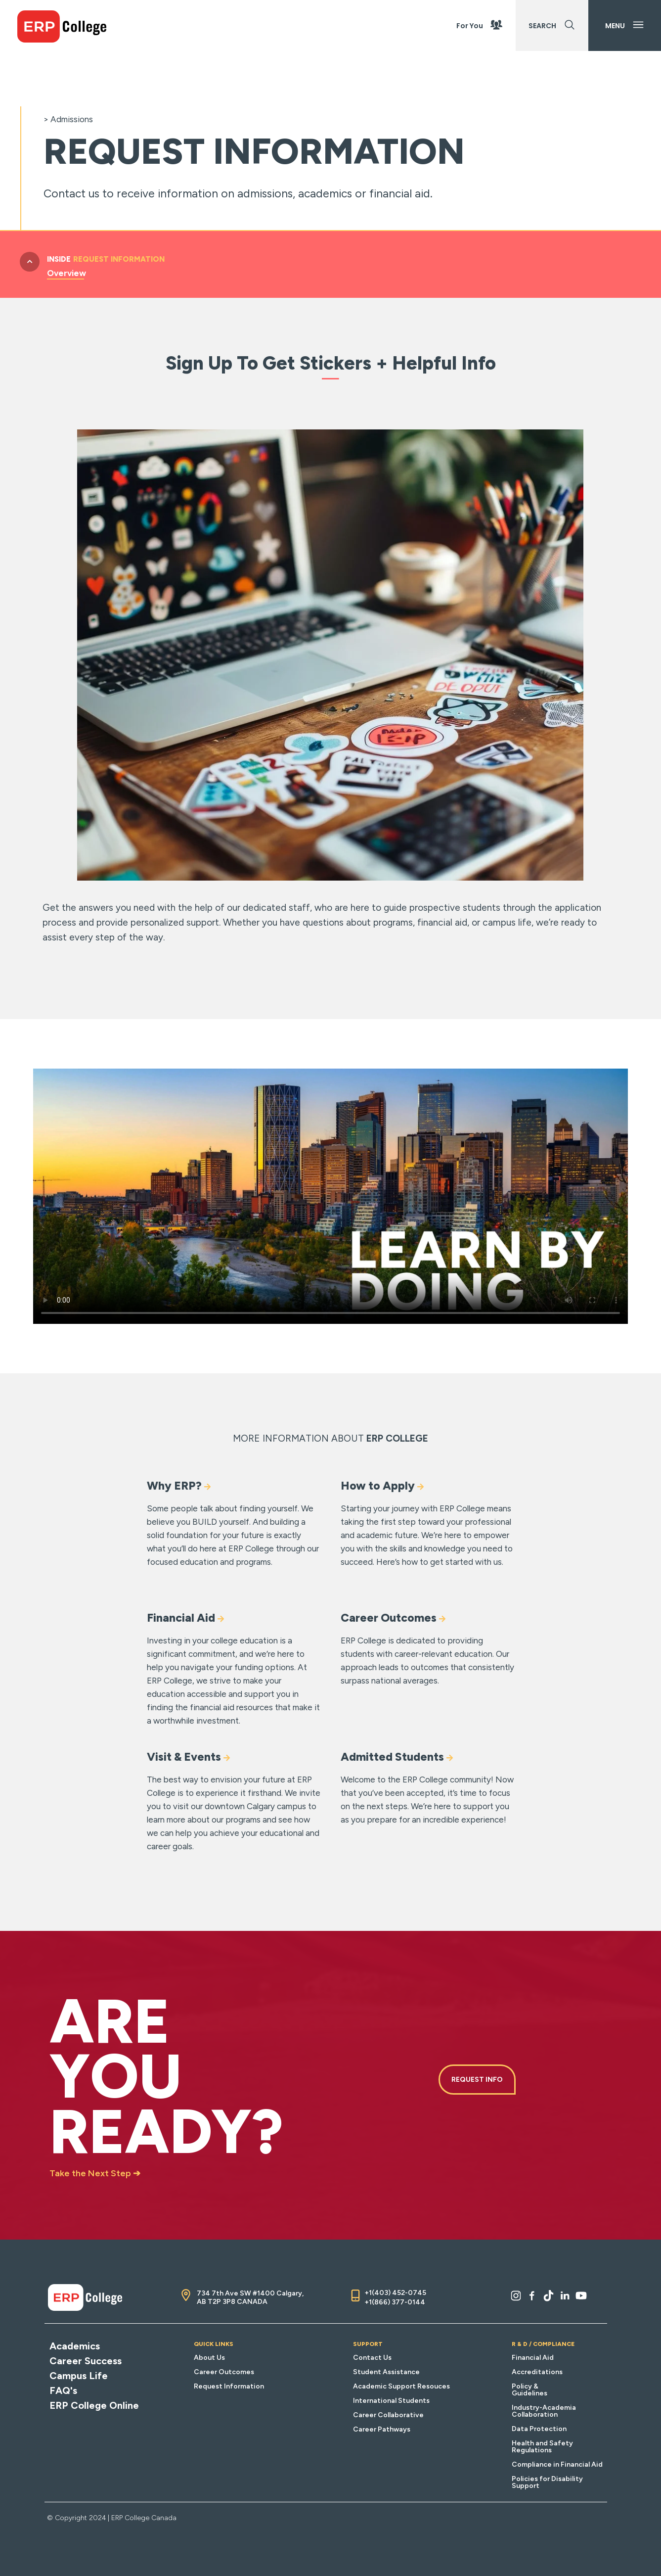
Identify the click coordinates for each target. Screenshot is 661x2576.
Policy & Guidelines (529, 2389)
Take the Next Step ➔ (94, 2173)
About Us (209, 2357)
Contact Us (372, 2357)
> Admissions (68, 119)
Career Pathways (381, 2429)
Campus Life (78, 2376)
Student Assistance (386, 2372)
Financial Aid (533, 2357)
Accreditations (537, 2372)
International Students (391, 2400)
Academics (74, 2346)
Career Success (85, 2361)
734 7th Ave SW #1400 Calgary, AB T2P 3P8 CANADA (250, 2297)
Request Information (229, 2386)
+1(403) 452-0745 (395, 2293)
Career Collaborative (388, 2415)
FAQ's (63, 2390)
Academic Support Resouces (401, 2386)
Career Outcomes (224, 2372)
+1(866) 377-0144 (394, 2302)
